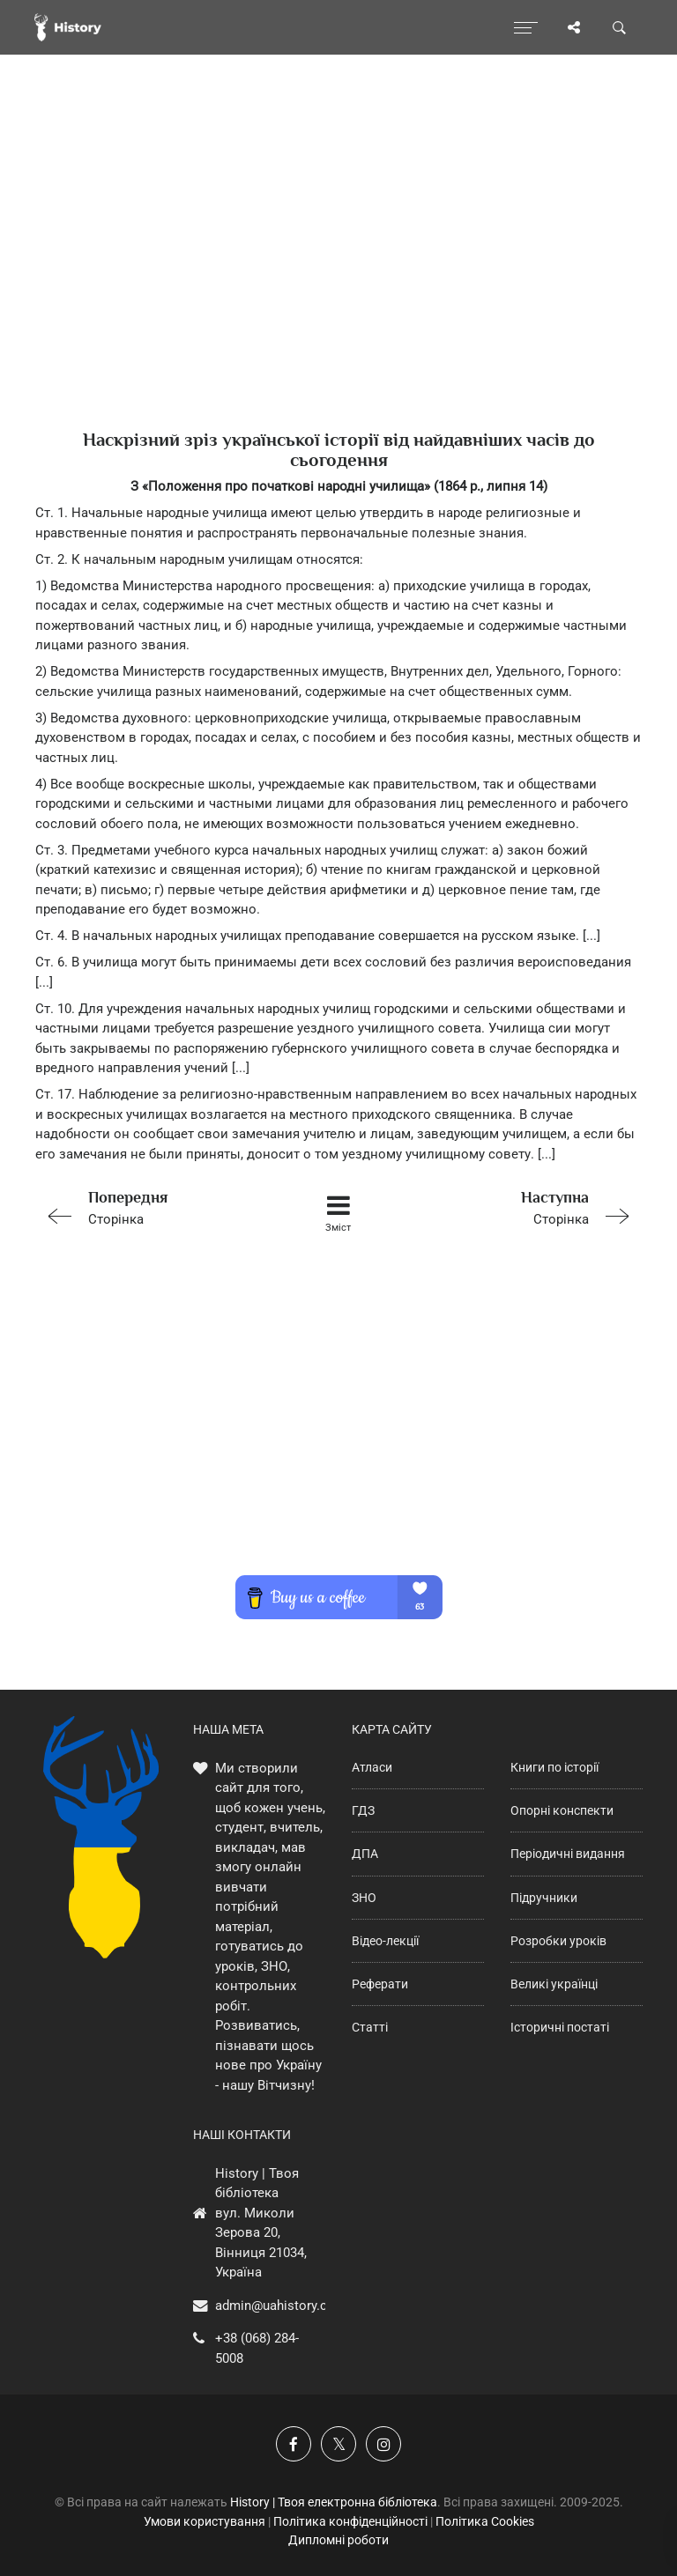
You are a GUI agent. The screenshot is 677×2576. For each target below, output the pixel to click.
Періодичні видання (567, 1854)
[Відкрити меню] (526, 27)
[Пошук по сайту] (620, 27)
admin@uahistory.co (275, 2305)
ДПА (365, 1854)
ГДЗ (363, 1810)
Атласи (372, 1767)
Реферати (380, 1984)
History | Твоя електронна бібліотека (333, 2502)
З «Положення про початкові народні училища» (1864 (300, 486)
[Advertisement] (338, 273)
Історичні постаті (559, 2027)
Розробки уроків (558, 1941)
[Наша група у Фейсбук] (293, 2443)
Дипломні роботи (338, 2540)
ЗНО (364, 1898)
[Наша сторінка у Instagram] (383, 2443)
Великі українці (554, 1984)
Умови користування (204, 2521)
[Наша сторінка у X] (338, 2443)
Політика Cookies (484, 2521)
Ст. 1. (53, 513)
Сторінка (155, 1206)
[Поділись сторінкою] (573, 27)
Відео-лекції (385, 1941)
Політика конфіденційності (350, 2521)
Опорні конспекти (562, 1810)
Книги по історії (554, 1767)
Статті (370, 2027)
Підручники (543, 1898)
